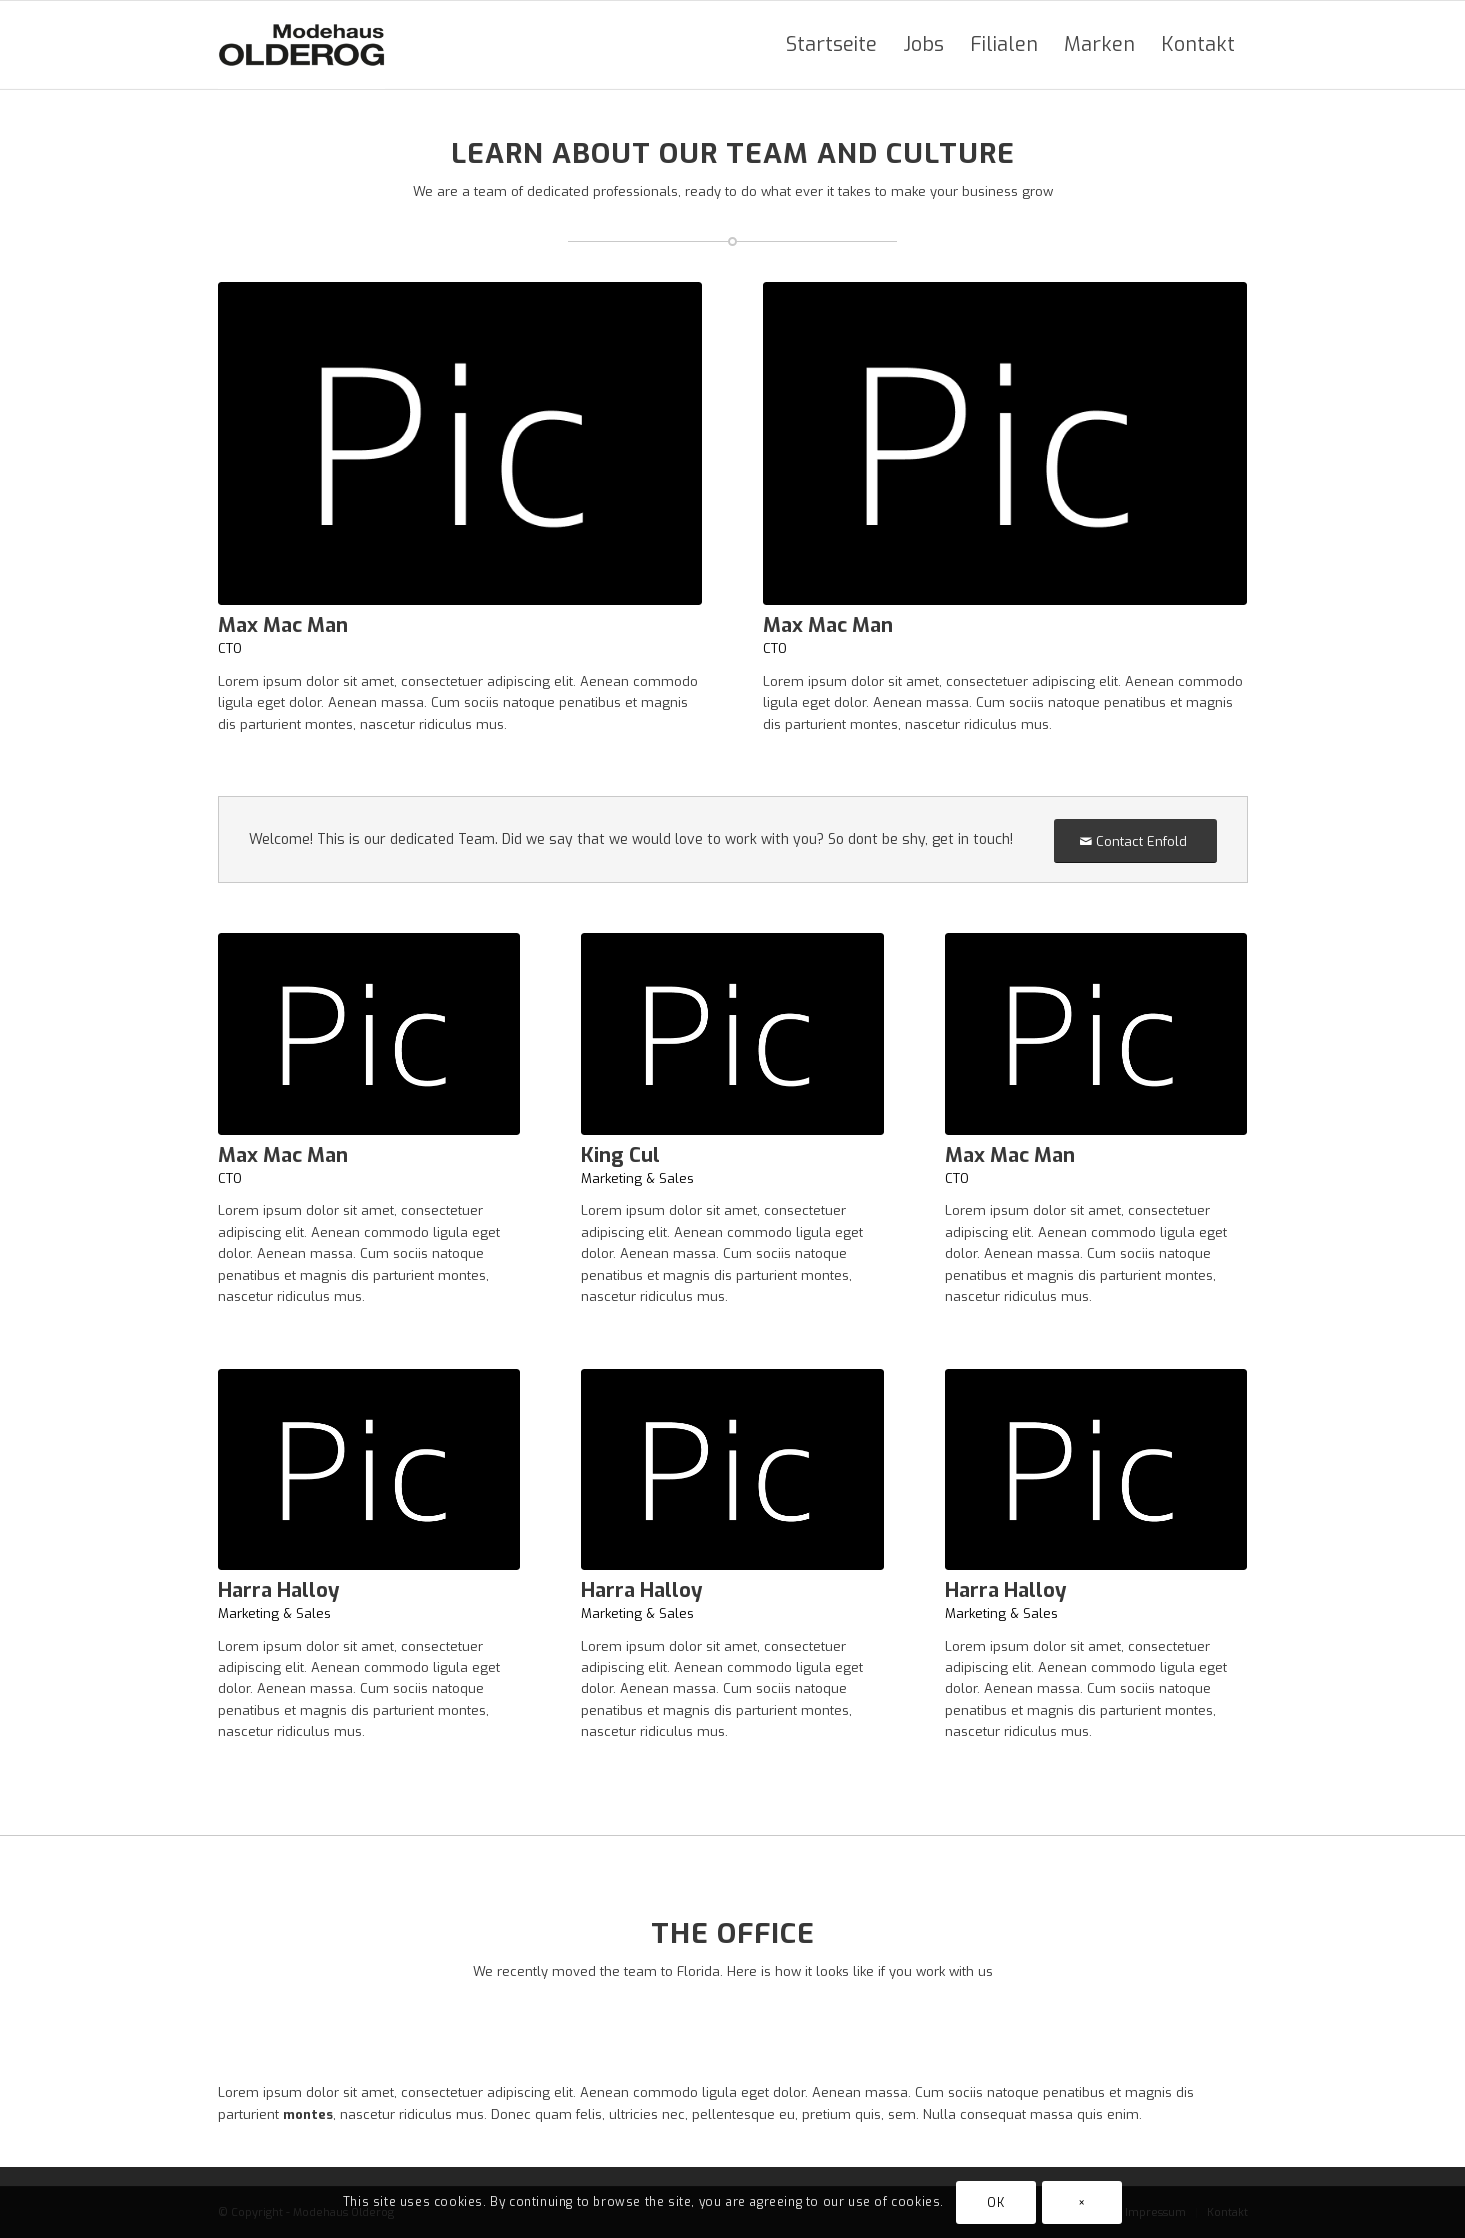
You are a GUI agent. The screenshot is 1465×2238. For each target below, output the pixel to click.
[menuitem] (831, 45)
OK (995, 2203)
